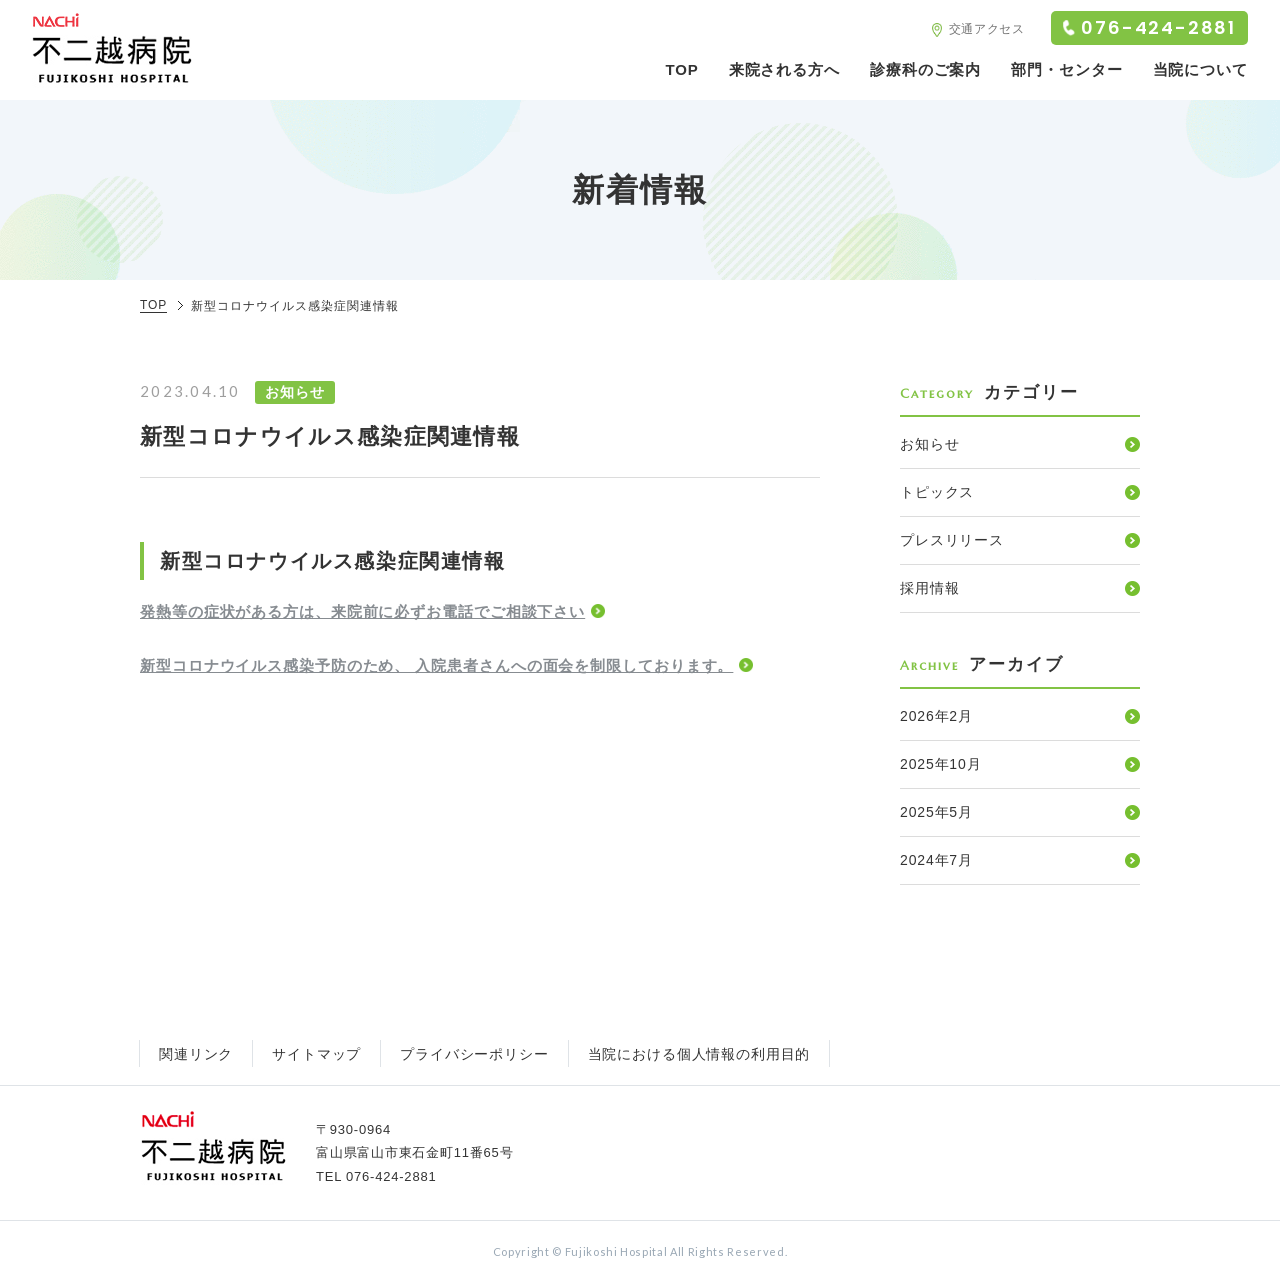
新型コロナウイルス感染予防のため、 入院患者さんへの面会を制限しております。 (436, 665)
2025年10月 (940, 764)
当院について (1200, 69)
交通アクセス (987, 29)
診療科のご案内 (925, 69)
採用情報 (929, 588)
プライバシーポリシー (474, 1054)
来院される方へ (784, 69)
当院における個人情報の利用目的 (699, 1054)
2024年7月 (936, 860)
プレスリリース (952, 540)
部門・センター (1066, 69)
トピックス (937, 492)
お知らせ (929, 444)
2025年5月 (936, 812)
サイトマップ (316, 1054)
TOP (681, 69)
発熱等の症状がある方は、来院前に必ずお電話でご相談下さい (362, 611)
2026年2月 (936, 716)
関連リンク (196, 1054)
